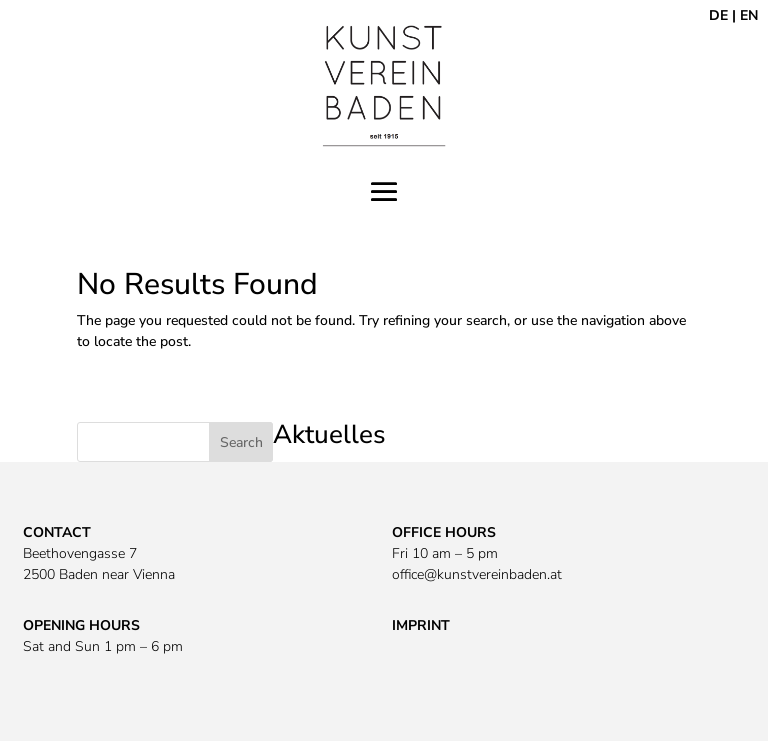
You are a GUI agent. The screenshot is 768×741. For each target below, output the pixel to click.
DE (718, 15)
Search (241, 442)
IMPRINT (421, 625)
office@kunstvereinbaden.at (477, 574)
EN (749, 15)
